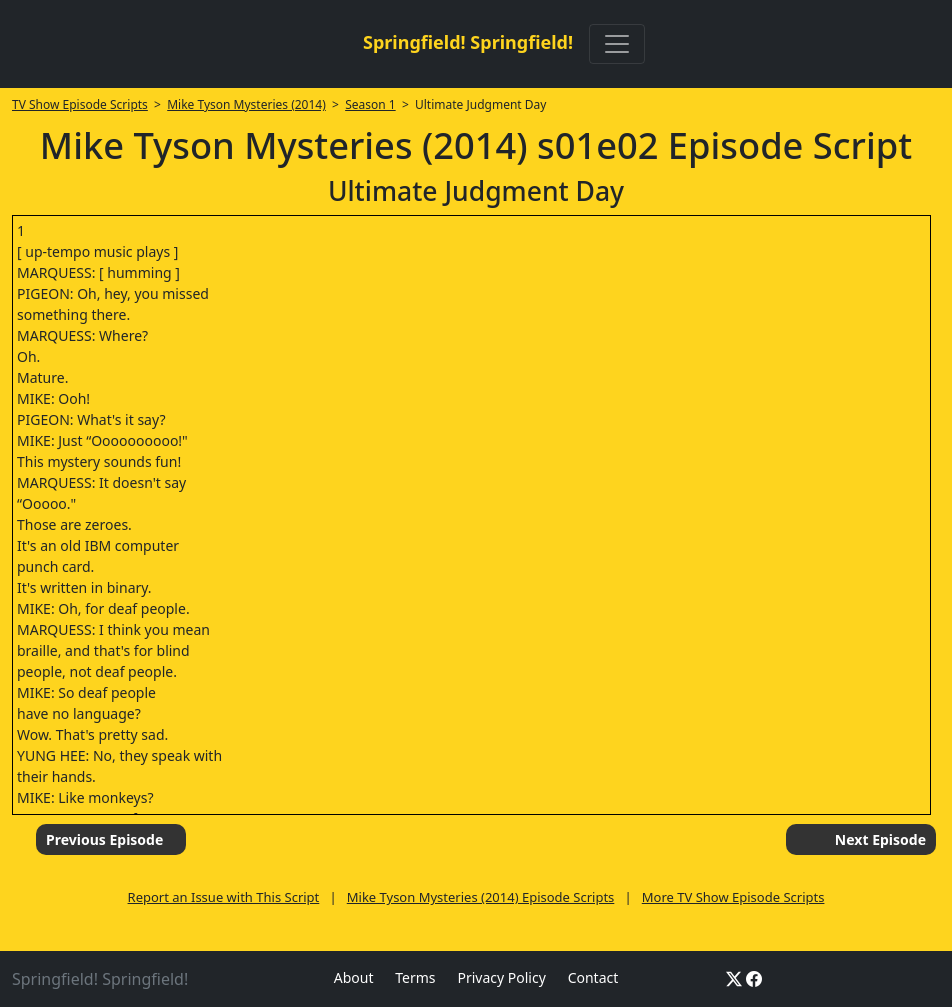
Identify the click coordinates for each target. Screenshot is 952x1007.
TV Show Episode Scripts (80, 104)
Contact (593, 977)
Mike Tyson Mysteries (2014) (246, 104)
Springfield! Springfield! (468, 42)
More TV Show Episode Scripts (733, 897)
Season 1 (370, 104)
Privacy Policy (501, 977)
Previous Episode (104, 839)
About (354, 977)
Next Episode (880, 839)
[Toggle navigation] (617, 44)
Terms (415, 977)
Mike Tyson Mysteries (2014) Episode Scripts (481, 897)
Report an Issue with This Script (224, 897)
